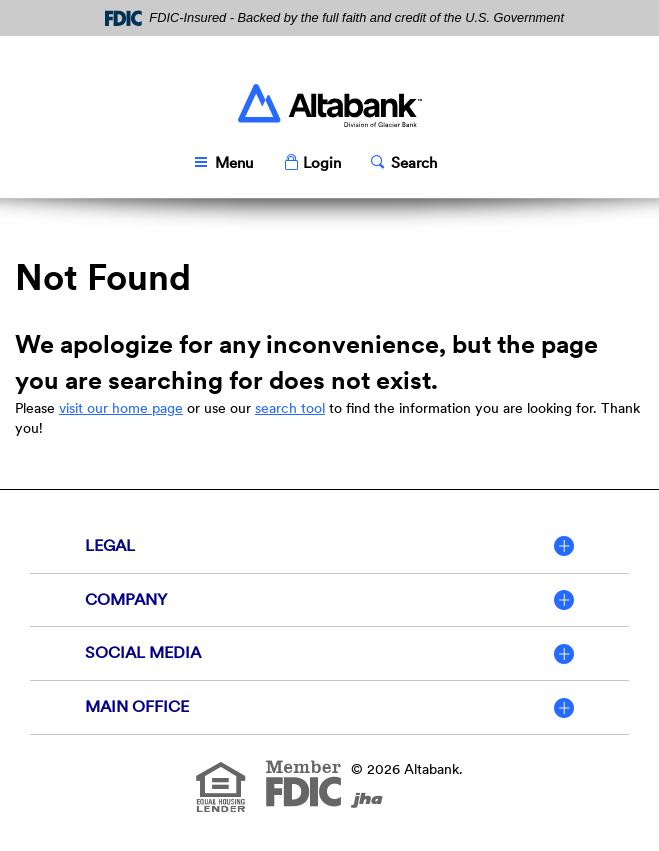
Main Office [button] (137, 706)
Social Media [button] (143, 652)
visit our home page (121, 408)
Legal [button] (110, 545)
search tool (290, 408)
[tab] (329, 547)
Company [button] (126, 599)
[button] (312, 163)
